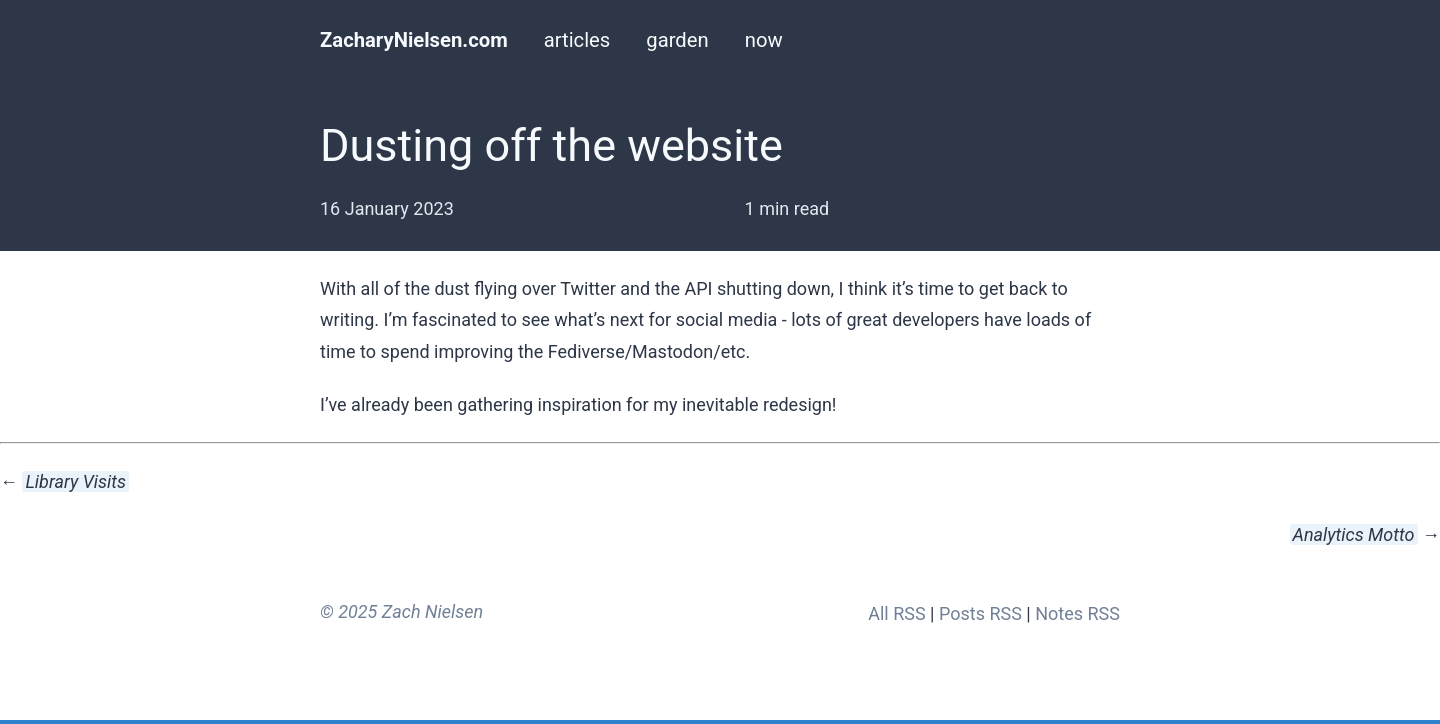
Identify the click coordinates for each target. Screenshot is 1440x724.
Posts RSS (980, 613)
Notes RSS (1077, 613)
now (764, 40)
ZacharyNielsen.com (414, 40)
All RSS (896, 613)
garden (677, 40)
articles (577, 40)
